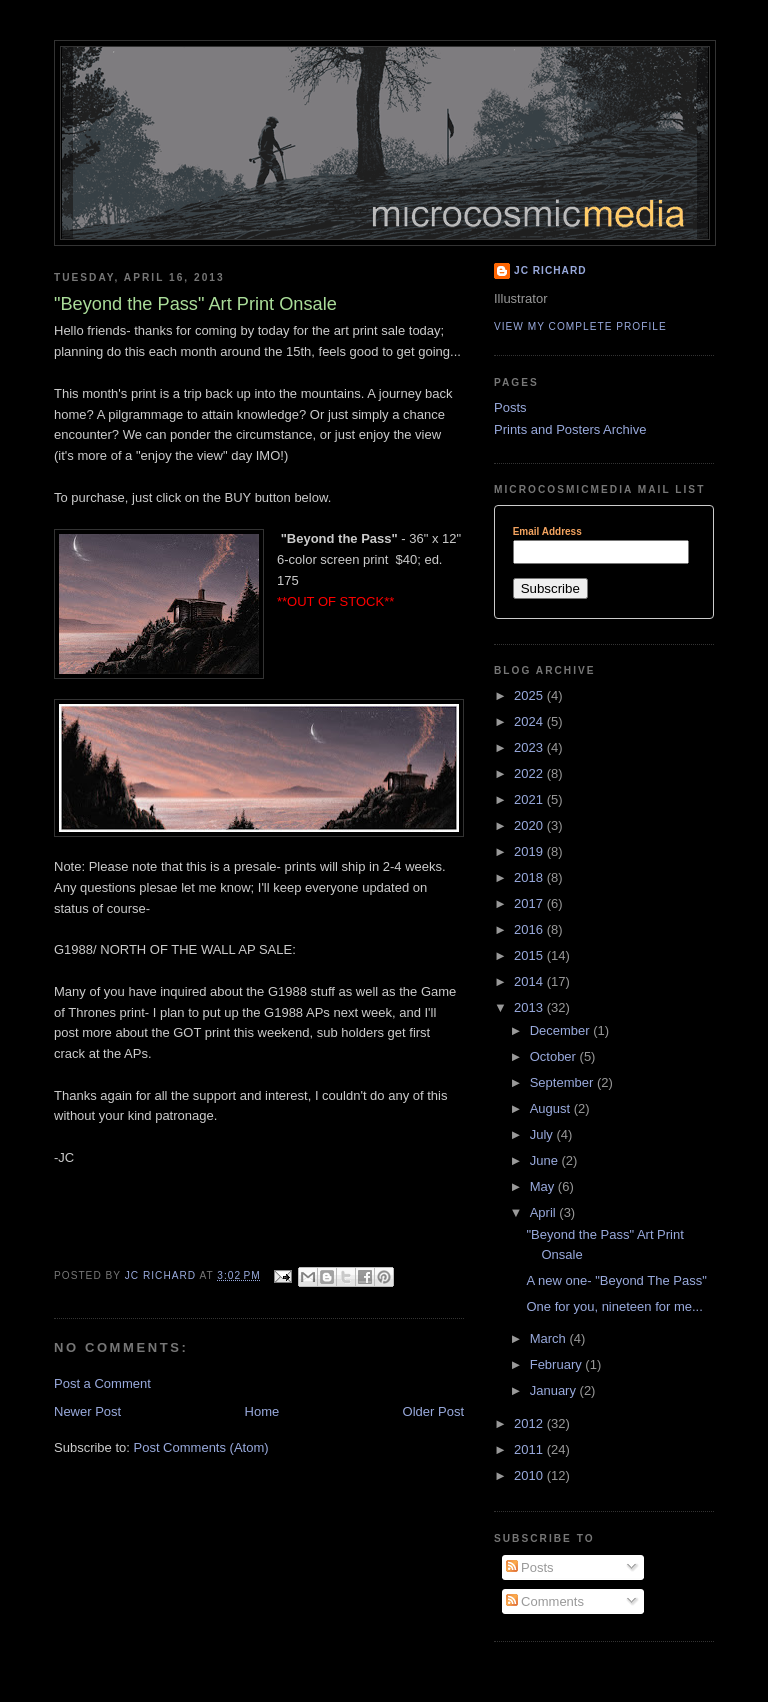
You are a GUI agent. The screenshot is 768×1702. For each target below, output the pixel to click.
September (563, 1082)
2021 (530, 799)
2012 (530, 1423)
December (562, 1030)
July (543, 1134)
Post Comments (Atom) (201, 1447)
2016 (530, 929)
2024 (530, 721)
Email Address (547, 532)
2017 (530, 903)
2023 (530, 747)
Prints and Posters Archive (570, 429)
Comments (545, 1601)
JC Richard (550, 270)
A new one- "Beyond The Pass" (616, 1280)
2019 (530, 851)
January (555, 1390)
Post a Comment (102, 1383)
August (552, 1108)
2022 (530, 773)
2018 (530, 877)
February (558, 1364)
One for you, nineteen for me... (614, 1306)
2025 (530, 695)
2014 (530, 981)
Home (262, 1411)
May (544, 1186)
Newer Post (87, 1411)
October (555, 1056)
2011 (530, 1449)
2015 (530, 955)
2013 (530, 1007)
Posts (510, 407)
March (550, 1338)
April (545, 1212)
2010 (530, 1475)
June (546, 1160)
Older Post (433, 1411)
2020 (530, 825)
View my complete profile (580, 326)
